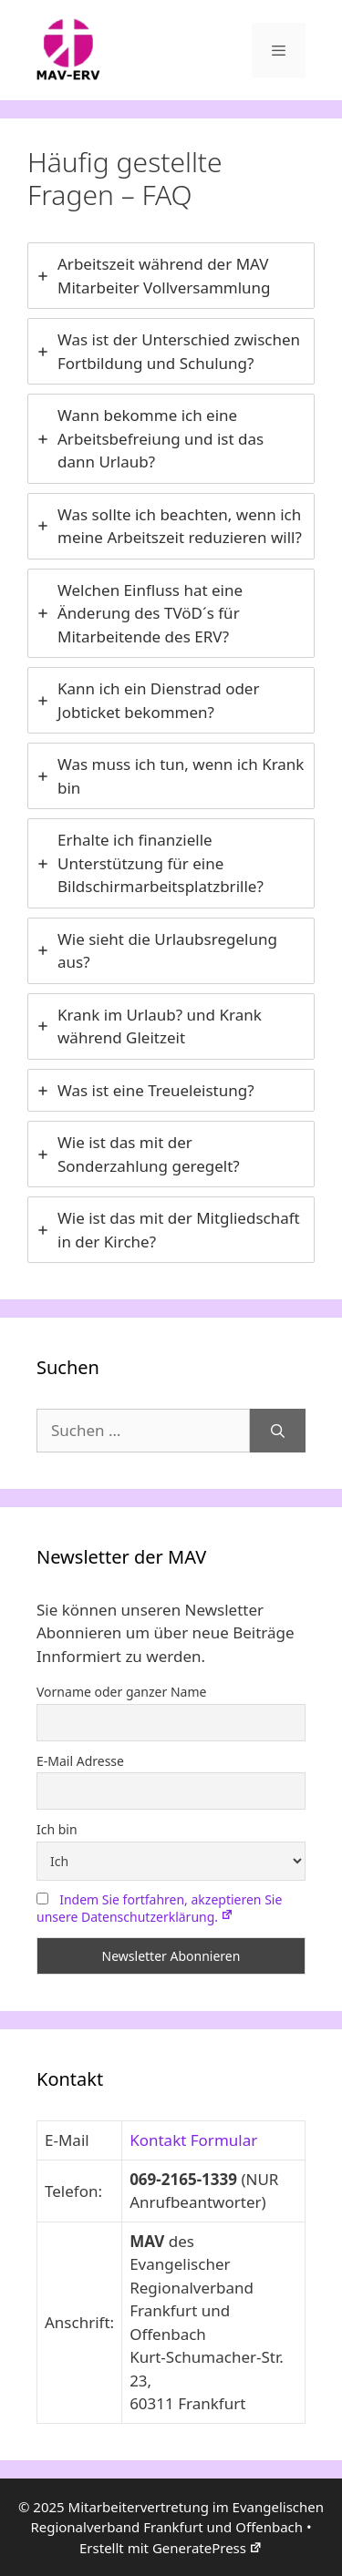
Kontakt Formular (193, 2140)
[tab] (171, 275)
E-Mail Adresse (80, 1761)
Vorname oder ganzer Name (121, 1691)
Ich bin (57, 1829)
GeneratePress (207, 2548)
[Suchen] (278, 1430)
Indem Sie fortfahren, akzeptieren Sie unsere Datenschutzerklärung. (159, 1908)
